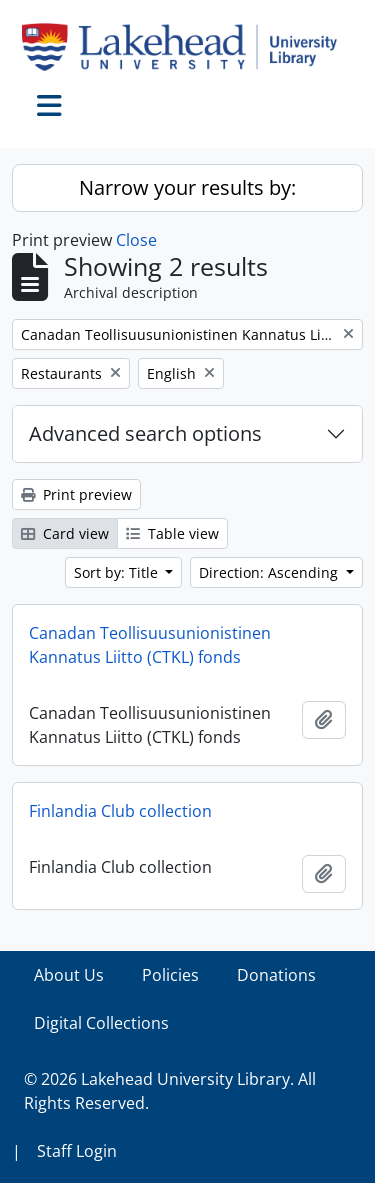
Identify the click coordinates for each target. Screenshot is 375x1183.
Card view (65, 533)
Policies (170, 975)
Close (136, 240)
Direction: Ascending (270, 572)
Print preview (76, 494)
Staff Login (77, 1151)
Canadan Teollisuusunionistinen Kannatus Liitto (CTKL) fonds (150, 645)
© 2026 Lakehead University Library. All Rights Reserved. (170, 1091)
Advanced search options (145, 433)
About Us (69, 975)
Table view (172, 533)
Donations (276, 975)
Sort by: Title (118, 572)
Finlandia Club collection (120, 811)
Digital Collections (101, 1023)
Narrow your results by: (187, 187)
